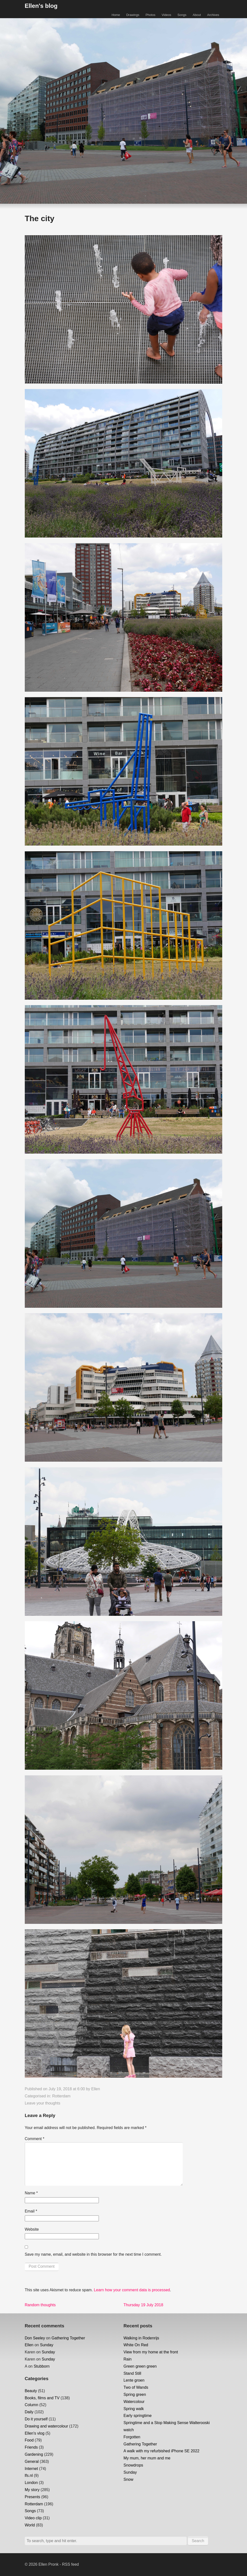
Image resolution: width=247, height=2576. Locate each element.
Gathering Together (68, 2338)
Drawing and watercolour (46, 2426)
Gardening (34, 2454)
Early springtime (138, 2416)
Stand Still (132, 2373)
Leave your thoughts (42, 2103)
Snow (128, 2479)
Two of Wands (136, 2387)
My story (32, 2490)
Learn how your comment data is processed (132, 2290)
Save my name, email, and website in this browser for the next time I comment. (93, 2254)
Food (29, 2440)
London (31, 2483)
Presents (32, 2497)
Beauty (31, 2391)
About (197, 15)
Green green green (140, 2366)
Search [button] (198, 2541)
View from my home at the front (151, 2352)
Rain (128, 2359)
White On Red (136, 2345)
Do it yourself (36, 2419)
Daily (29, 2412)
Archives (213, 15)
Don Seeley (35, 2338)
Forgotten (132, 2437)
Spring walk (134, 2409)
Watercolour (134, 2402)
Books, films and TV (42, 2398)
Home (116, 15)
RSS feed (70, 2564)
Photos (151, 15)
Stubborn (42, 2366)
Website (32, 2229)
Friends (31, 2447)
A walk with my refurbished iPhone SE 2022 (162, 2451)
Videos (166, 15)
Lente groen (134, 2380)
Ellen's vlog (34, 2433)
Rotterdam (61, 2096)
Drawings (132, 15)
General (32, 2461)
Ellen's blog (41, 5)
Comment (34, 2139)
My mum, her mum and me (147, 2458)
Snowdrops (133, 2465)
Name (31, 2193)
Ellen (95, 2089)
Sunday (46, 2345)
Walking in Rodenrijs (141, 2338)
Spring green (135, 2394)
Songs (182, 15)
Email (31, 2211)
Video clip (33, 2518)
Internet (31, 2469)
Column (31, 2405)
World (30, 2525)
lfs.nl (29, 2475)
